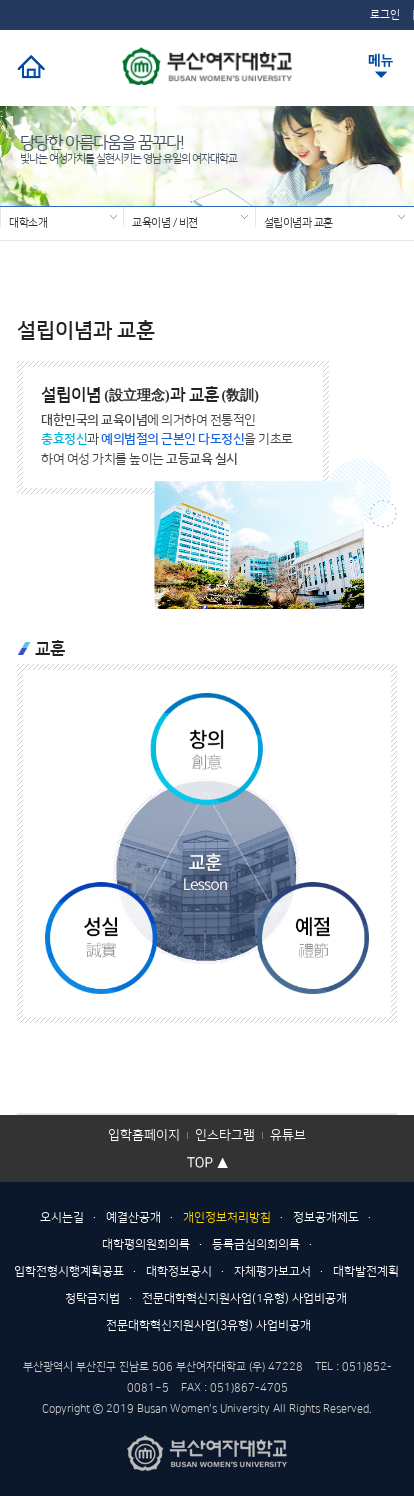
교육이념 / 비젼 (165, 222)
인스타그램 (225, 1135)
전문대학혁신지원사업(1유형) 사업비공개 (244, 1298)
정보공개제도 (326, 1217)
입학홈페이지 (144, 1135)
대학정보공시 (179, 1271)
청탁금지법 (92, 1298)
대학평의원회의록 (146, 1244)
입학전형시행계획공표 (69, 1271)
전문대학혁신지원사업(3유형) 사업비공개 (208, 1325)
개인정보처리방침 (227, 1217)
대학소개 (28, 222)
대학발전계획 (366, 1271)
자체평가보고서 (272, 1271)
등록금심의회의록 (256, 1244)
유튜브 (288, 1135)
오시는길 (62, 1217)
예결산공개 (133, 1217)
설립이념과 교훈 (298, 222)
